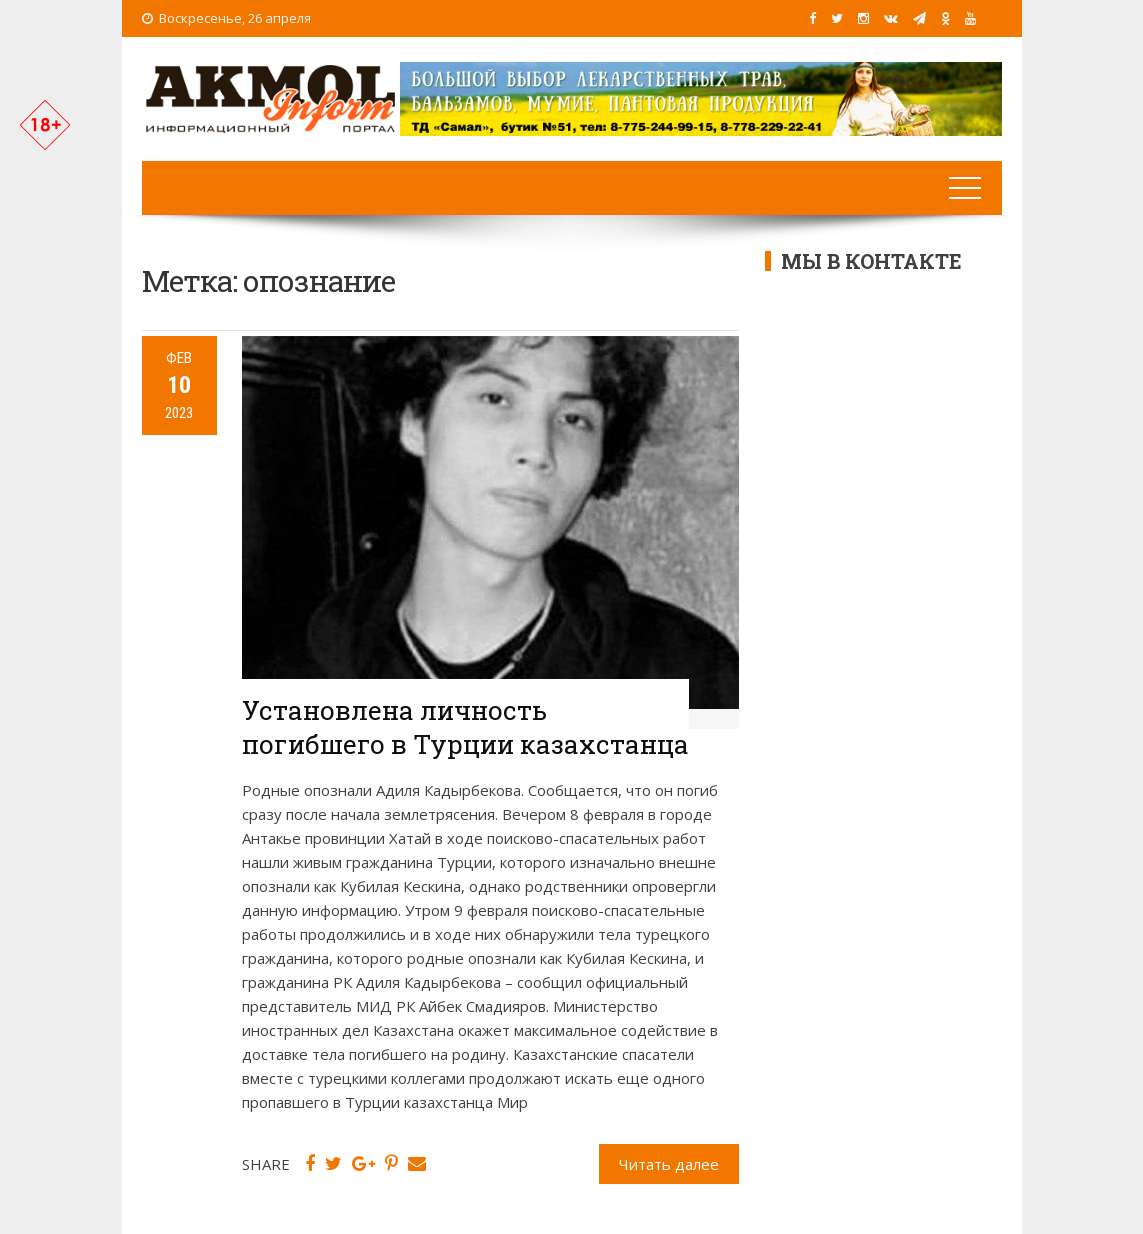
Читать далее (669, 1164)
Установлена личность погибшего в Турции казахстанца (465, 727)
